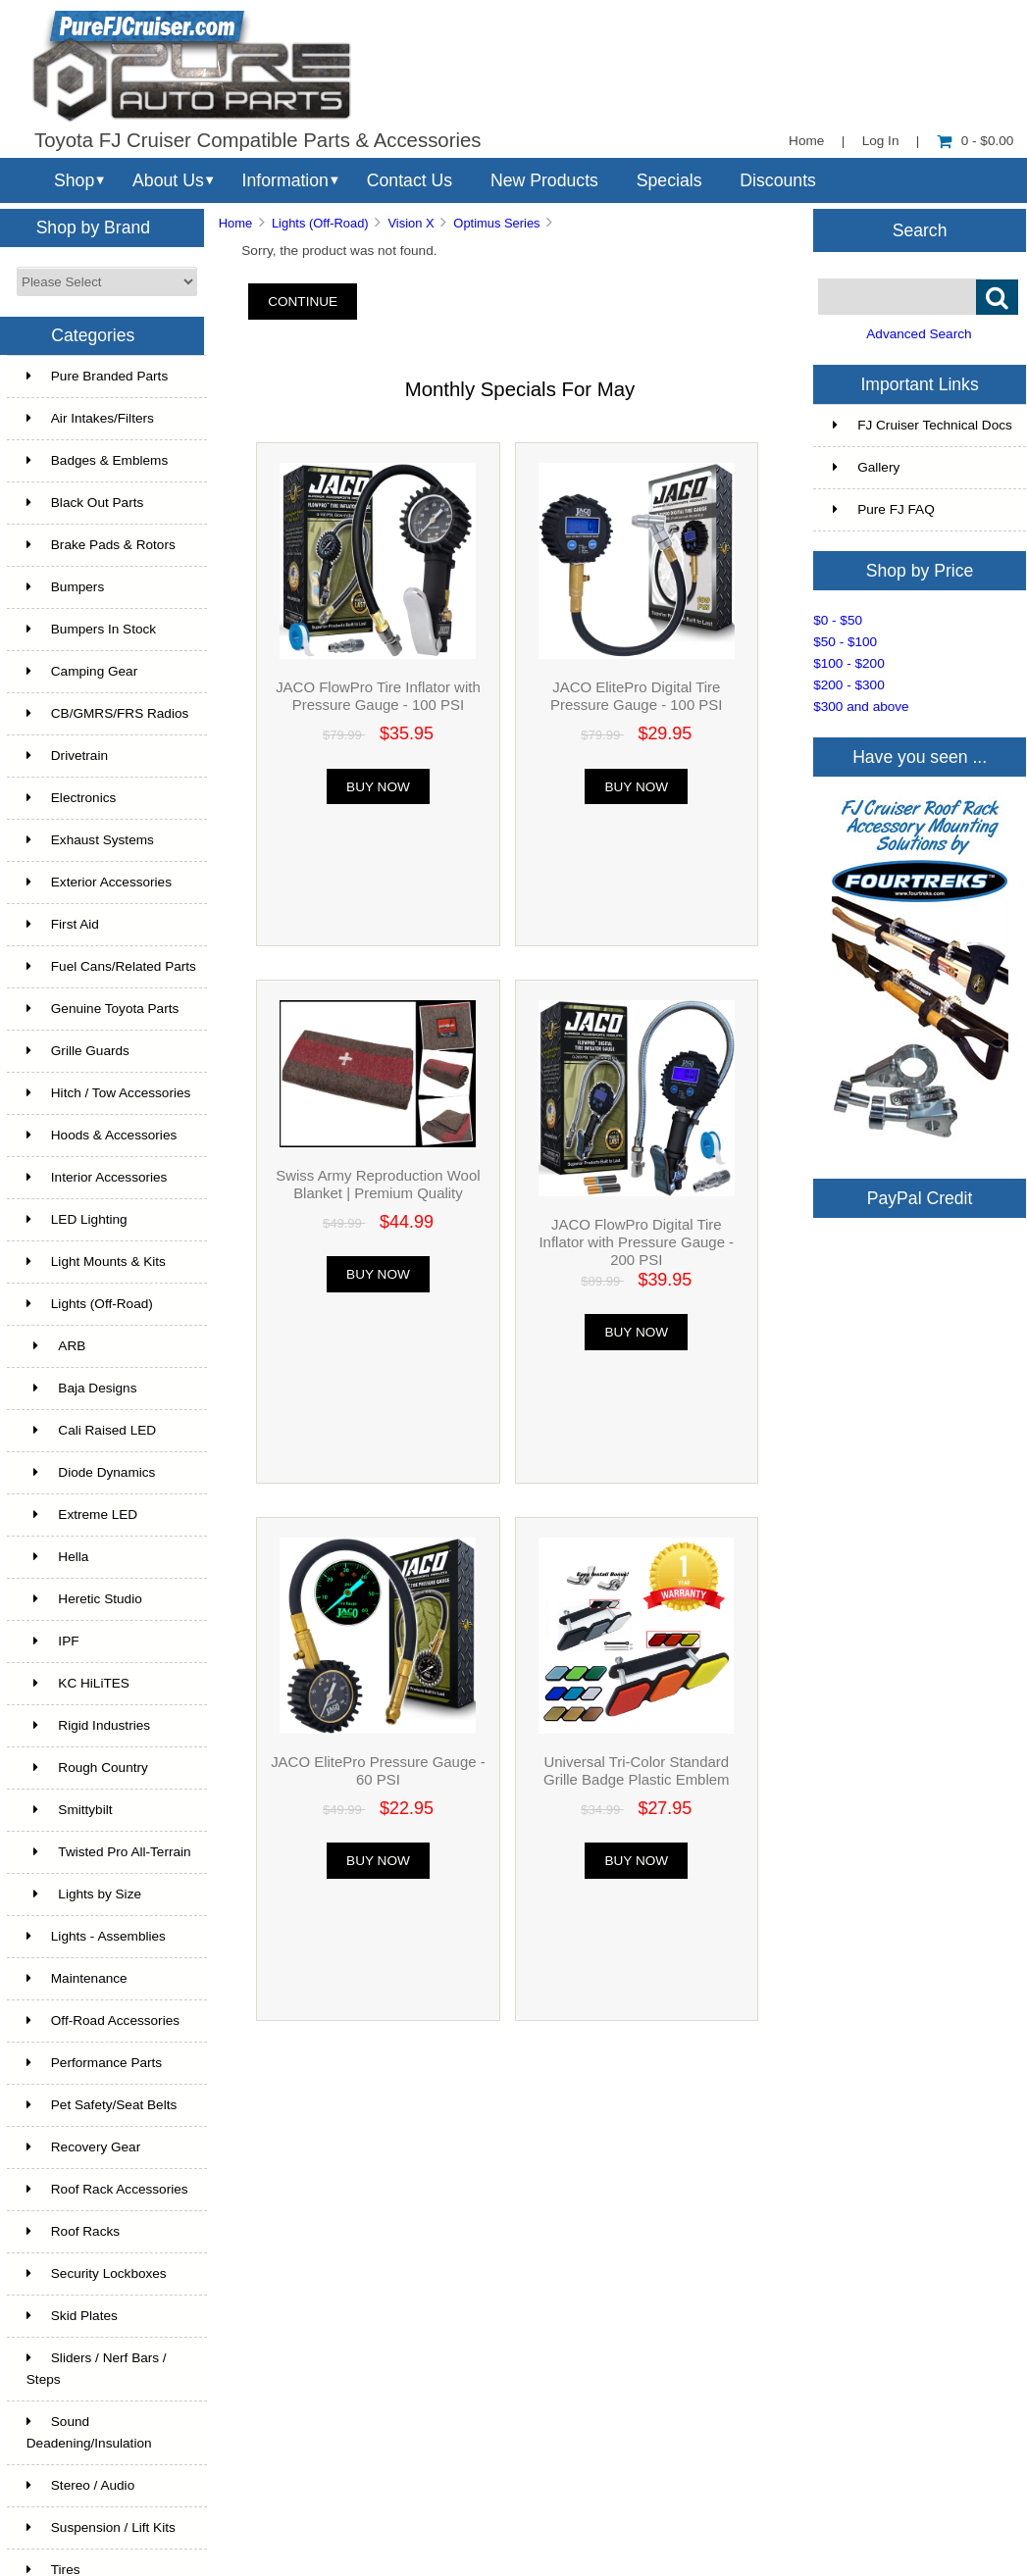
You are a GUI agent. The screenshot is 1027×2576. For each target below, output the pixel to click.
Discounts (778, 180)
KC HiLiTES (77, 1683)
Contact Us (409, 180)
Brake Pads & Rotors (101, 544)
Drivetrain (67, 755)
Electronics (71, 797)
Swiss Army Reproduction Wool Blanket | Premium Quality (378, 1184)
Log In (880, 140)
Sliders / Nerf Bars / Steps (96, 2368)
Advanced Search (918, 334)
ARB (56, 1346)
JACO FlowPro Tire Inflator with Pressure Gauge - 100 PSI (378, 696)
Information (285, 180)
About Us (168, 180)
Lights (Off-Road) (320, 223)
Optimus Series (496, 223)
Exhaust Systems (90, 840)
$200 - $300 (849, 685)
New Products (544, 180)
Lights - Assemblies (96, 1936)
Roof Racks (73, 2231)
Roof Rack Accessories (107, 2189)
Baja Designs (81, 1388)
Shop (74, 180)
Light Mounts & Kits (96, 1261)
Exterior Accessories (99, 882)
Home (806, 140)
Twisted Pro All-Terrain (108, 1851)
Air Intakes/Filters (90, 418)
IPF (52, 1641)
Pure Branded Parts (97, 376)
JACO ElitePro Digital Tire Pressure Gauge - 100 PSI (636, 696)
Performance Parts (94, 2062)
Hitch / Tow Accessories (108, 1093)
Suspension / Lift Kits (101, 2527)
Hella (57, 1556)
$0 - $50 (837, 620)
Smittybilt (69, 1809)
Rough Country (87, 1767)
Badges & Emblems (97, 460)
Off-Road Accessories (103, 2020)
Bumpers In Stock (91, 629)
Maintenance (77, 1978)
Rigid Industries (88, 1725)
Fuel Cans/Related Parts (111, 966)
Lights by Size (83, 1894)
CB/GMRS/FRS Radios (107, 713)
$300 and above (861, 706)
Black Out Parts (84, 502)
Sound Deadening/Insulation (89, 2432)
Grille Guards (77, 1050)
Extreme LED (81, 1514)
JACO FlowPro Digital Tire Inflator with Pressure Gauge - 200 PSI (636, 1242)
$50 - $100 (845, 641)
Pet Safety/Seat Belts (101, 2104)
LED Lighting (77, 1219)
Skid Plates (72, 2315)
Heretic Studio (84, 1598)
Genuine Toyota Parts (102, 1008)
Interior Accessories (97, 1177)
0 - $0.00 (975, 140)
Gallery (866, 467)
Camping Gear (81, 671)
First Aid (62, 924)
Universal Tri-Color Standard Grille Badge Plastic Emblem (636, 1770)
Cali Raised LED (91, 1430)
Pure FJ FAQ (884, 509)
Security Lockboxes (96, 2273)
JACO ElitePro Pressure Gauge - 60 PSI (378, 1770)
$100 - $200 (849, 663)
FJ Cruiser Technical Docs (922, 425)
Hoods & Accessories (101, 1135)
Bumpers (65, 587)
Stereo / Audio (80, 2485)
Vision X (410, 223)
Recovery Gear (83, 2147)
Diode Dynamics (91, 1472)
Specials (669, 180)
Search (920, 229)
